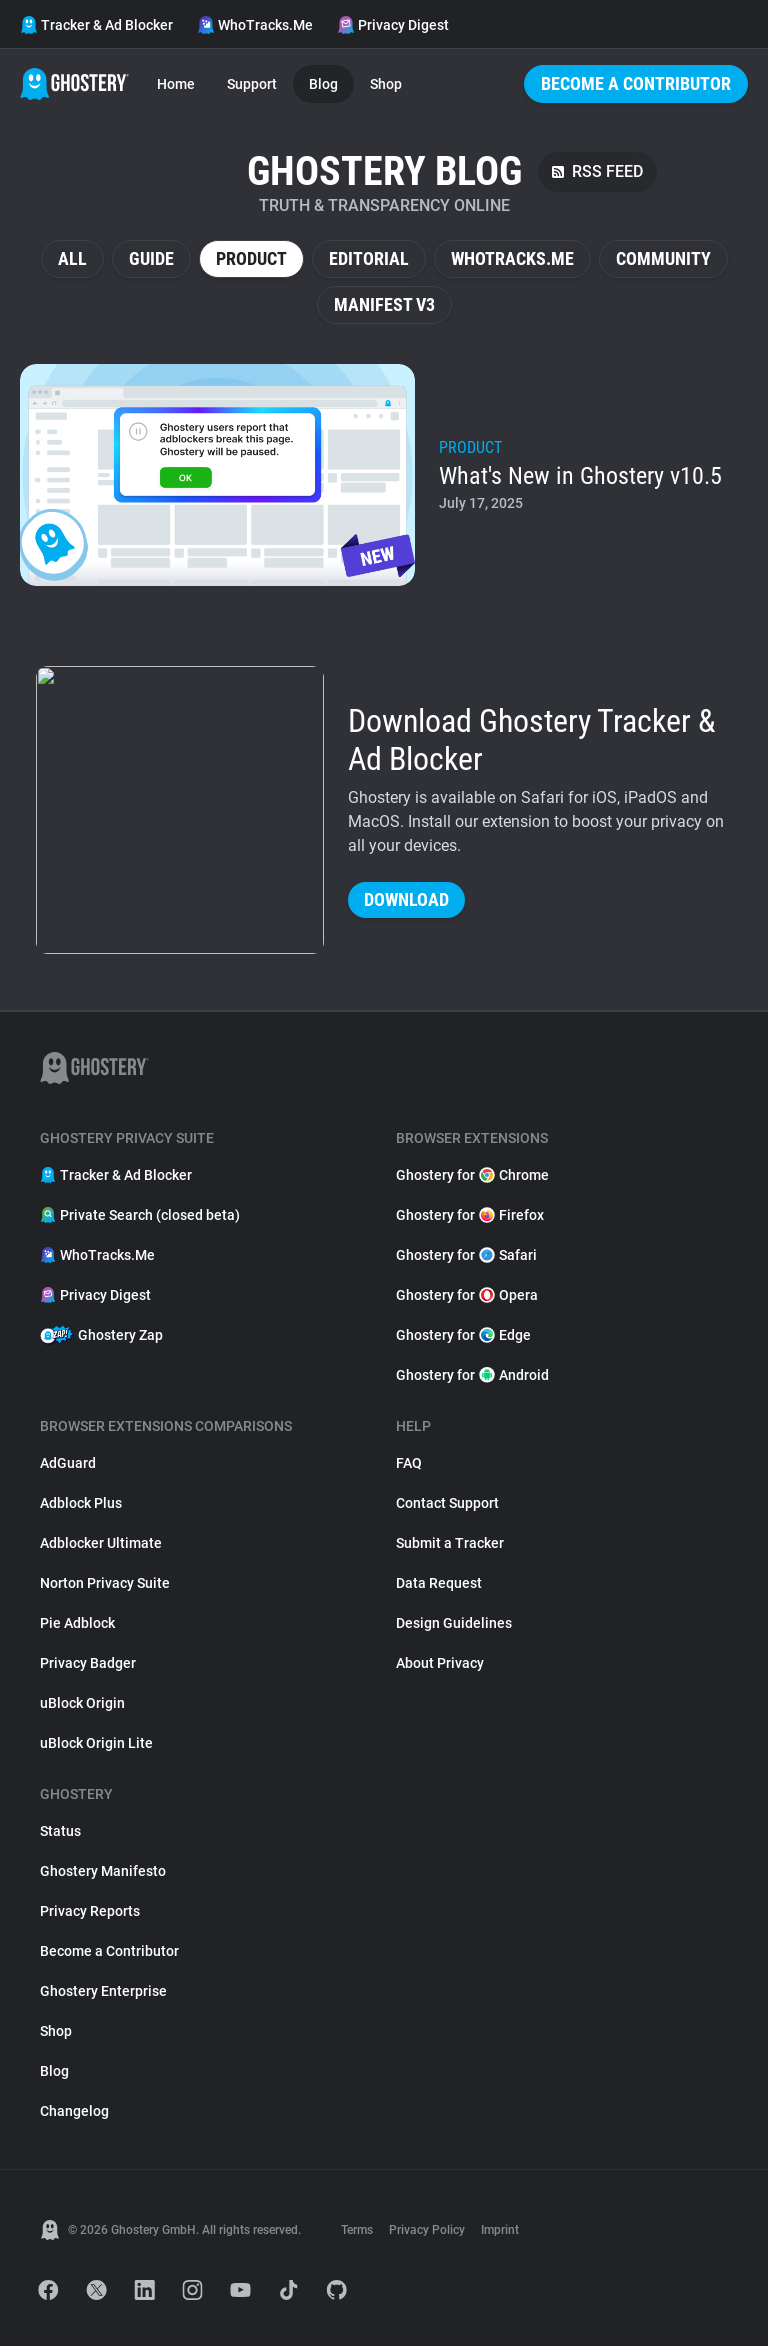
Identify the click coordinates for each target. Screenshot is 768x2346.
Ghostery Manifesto (103, 1871)
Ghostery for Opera (467, 1295)
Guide (151, 258)
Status (60, 1831)
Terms (357, 2230)
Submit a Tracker (450, 1543)
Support (252, 84)
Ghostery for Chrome (472, 1175)
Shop (386, 84)
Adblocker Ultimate (101, 1543)
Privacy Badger (88, 1663)
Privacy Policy (427, 2230)
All (72, 258)
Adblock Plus (81, 1503)
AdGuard (68, 1463)
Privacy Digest (393, 25)
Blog (323, 84)
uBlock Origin (82, 1703)
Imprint (500, 2230)
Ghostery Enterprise (103, 1991)
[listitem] (384, 475)
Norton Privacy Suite (105, 1583)
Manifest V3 (384, 304)
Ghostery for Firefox (470, 1215)
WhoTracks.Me (255, 25)
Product (251, 258)
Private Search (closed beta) (140, 1215)
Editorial (369, 258)
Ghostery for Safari (466, 1255)
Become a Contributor (636, 83)
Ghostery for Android (472, 1375)
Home (176, 84)
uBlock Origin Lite (96, 1743)
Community (663, 258)
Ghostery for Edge (463, 1335)
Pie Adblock (77, 1623)
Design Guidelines (454, 1623)
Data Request (439, 1583)
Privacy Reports (90, 1911)
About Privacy (440, 1663)
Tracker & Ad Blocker (96, 25)
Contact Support (447, 1503)
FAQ (409, 1463)
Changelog (74, 2111)
